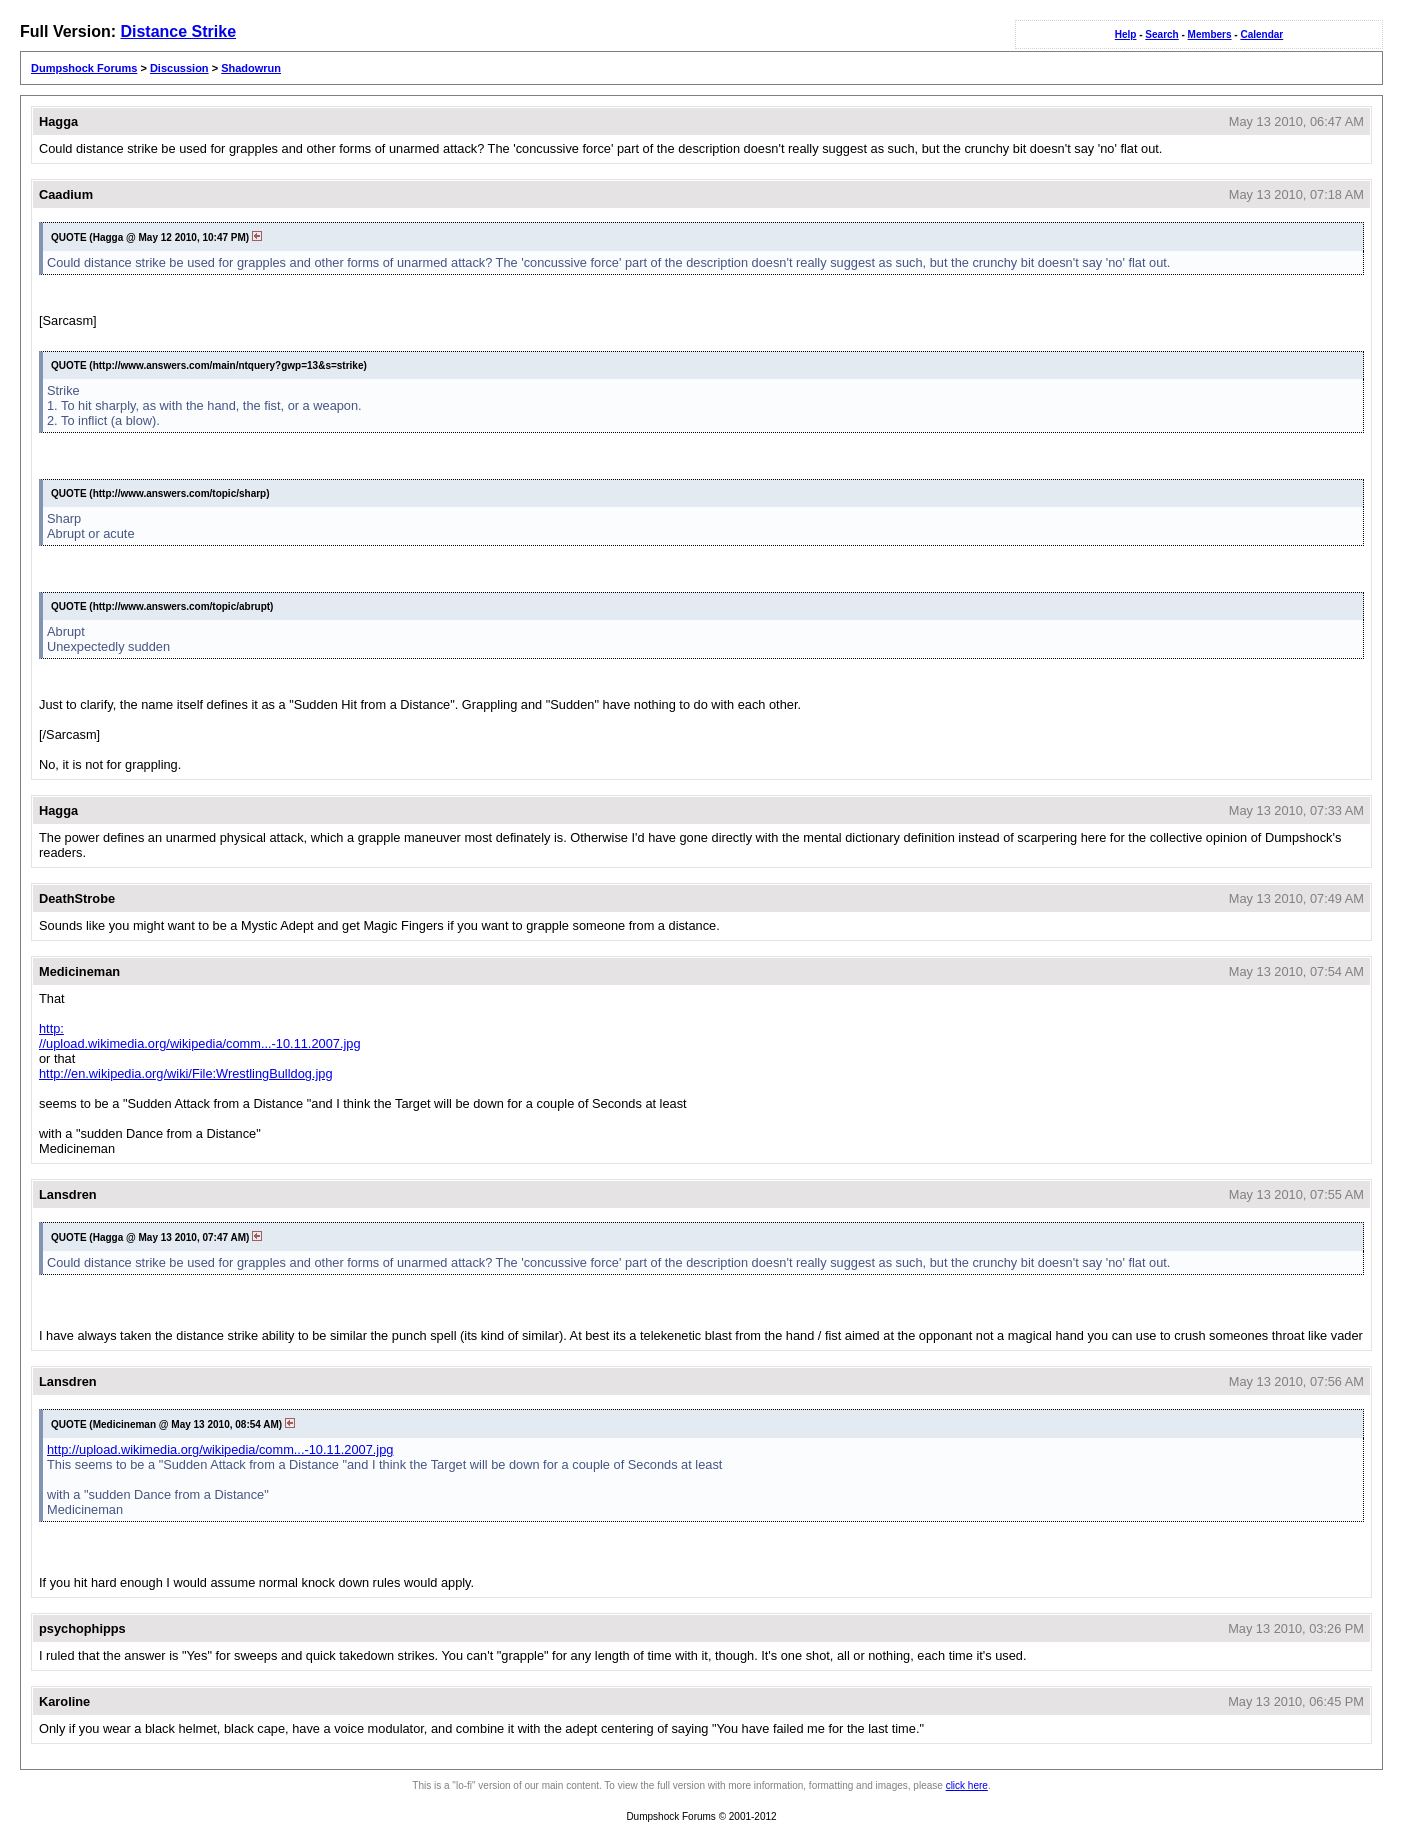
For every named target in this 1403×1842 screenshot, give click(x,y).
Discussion (179, 68)
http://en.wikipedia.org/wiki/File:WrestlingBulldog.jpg (186, 1073)
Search (1161, 34)
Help (1126, 34)
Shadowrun (251, 68)
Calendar (1261, 34)
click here (967, 1785)
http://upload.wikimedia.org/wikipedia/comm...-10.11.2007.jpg (200, 1036)
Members (1210, 34)
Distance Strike (178, 31)
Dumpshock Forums (84, 68)
